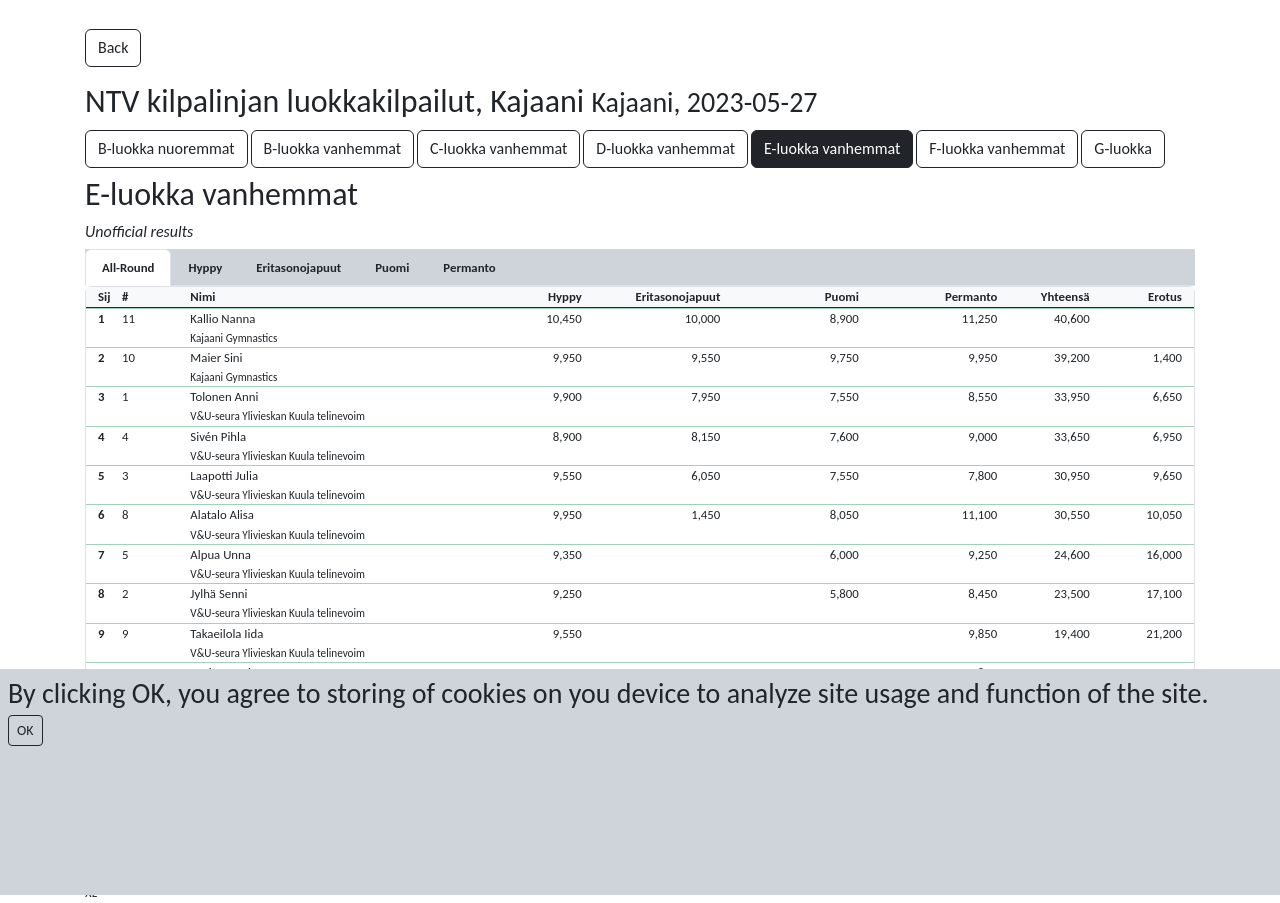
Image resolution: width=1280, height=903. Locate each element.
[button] (640, 327)
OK (25, 730)
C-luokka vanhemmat (498, 148)
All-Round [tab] (128, 267)
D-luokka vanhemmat (665, 148)
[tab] (205, 267)
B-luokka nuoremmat (166, 148)
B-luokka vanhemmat (333, 148)
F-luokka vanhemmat (997, 148)
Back (113, 47)
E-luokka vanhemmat (832, 148)
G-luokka (1122, 148)
